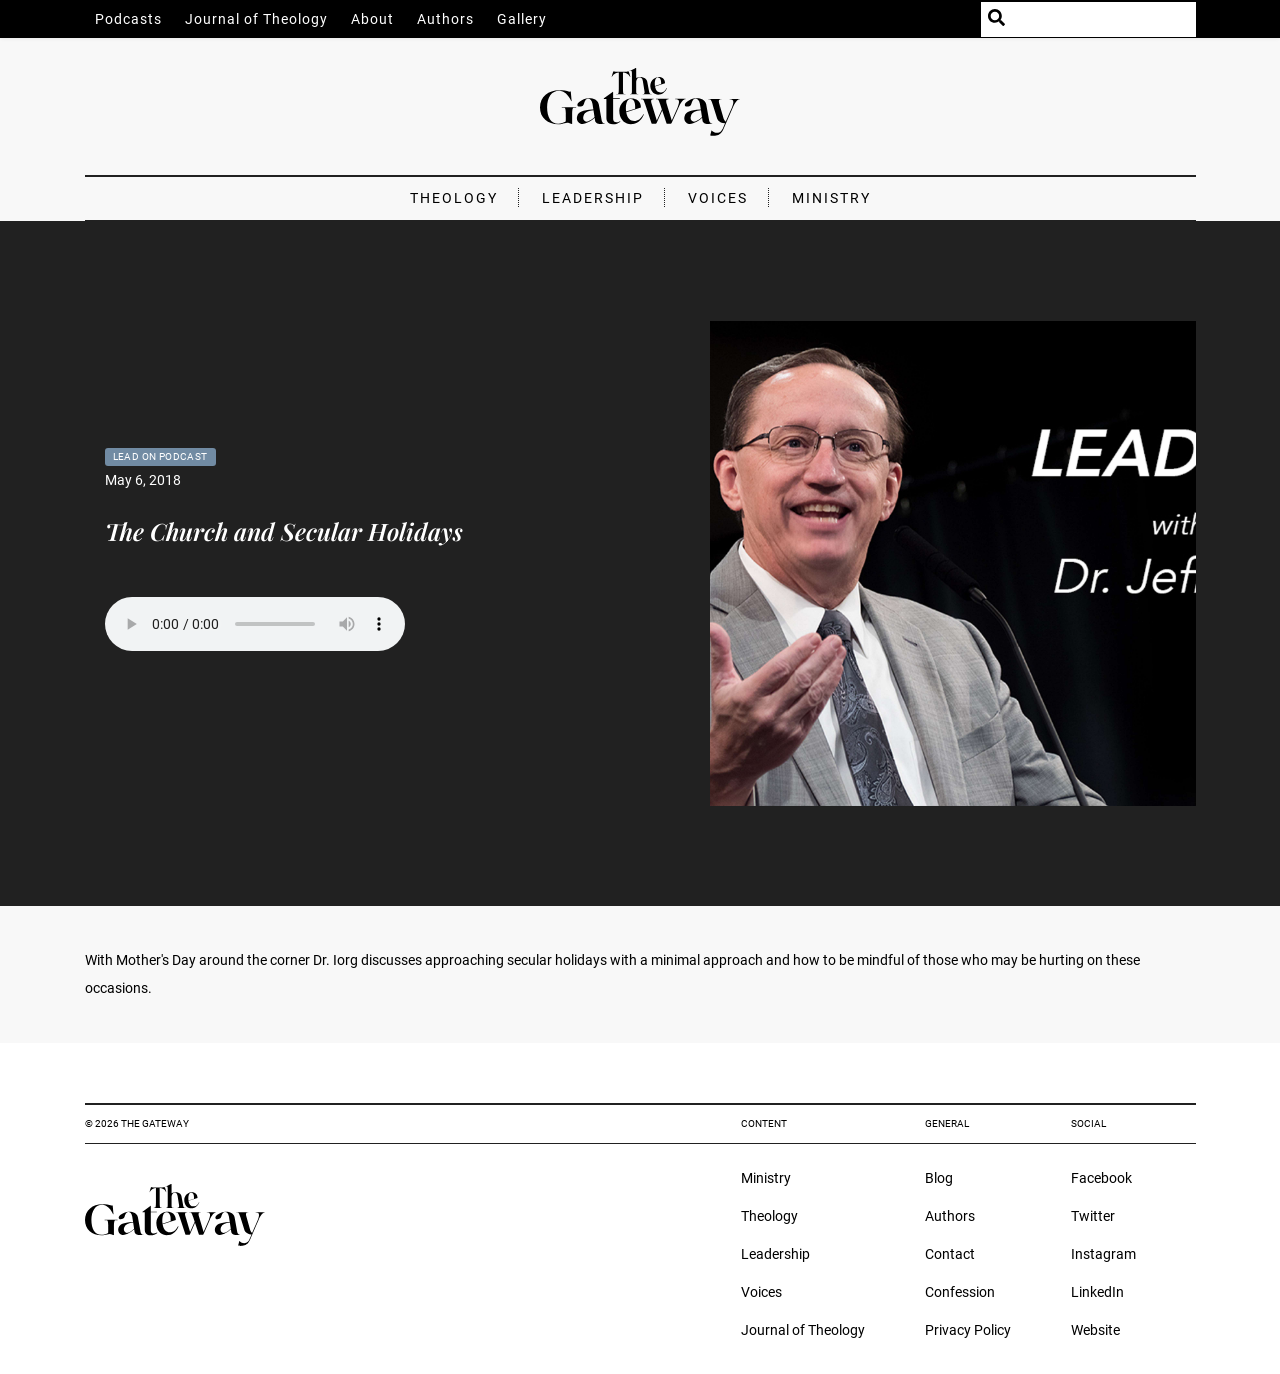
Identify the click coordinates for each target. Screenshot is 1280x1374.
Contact (950, 1254)
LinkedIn (1097, 1292)
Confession (960, 1292)
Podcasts (128, 19)
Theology (454, 198)
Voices (718, 198)
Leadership (593, 198)
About (372, 19)
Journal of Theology (256, 19)
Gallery (522, 19)
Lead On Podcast (160, 456)
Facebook (1101, 1178)
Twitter (1093, 1216)
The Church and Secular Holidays (284, 531)
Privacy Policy (968, 1330)
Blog (939, 1178)
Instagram (1103, 1254)
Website (1095, 1330)
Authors (445, 19)
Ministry (831, 198)
